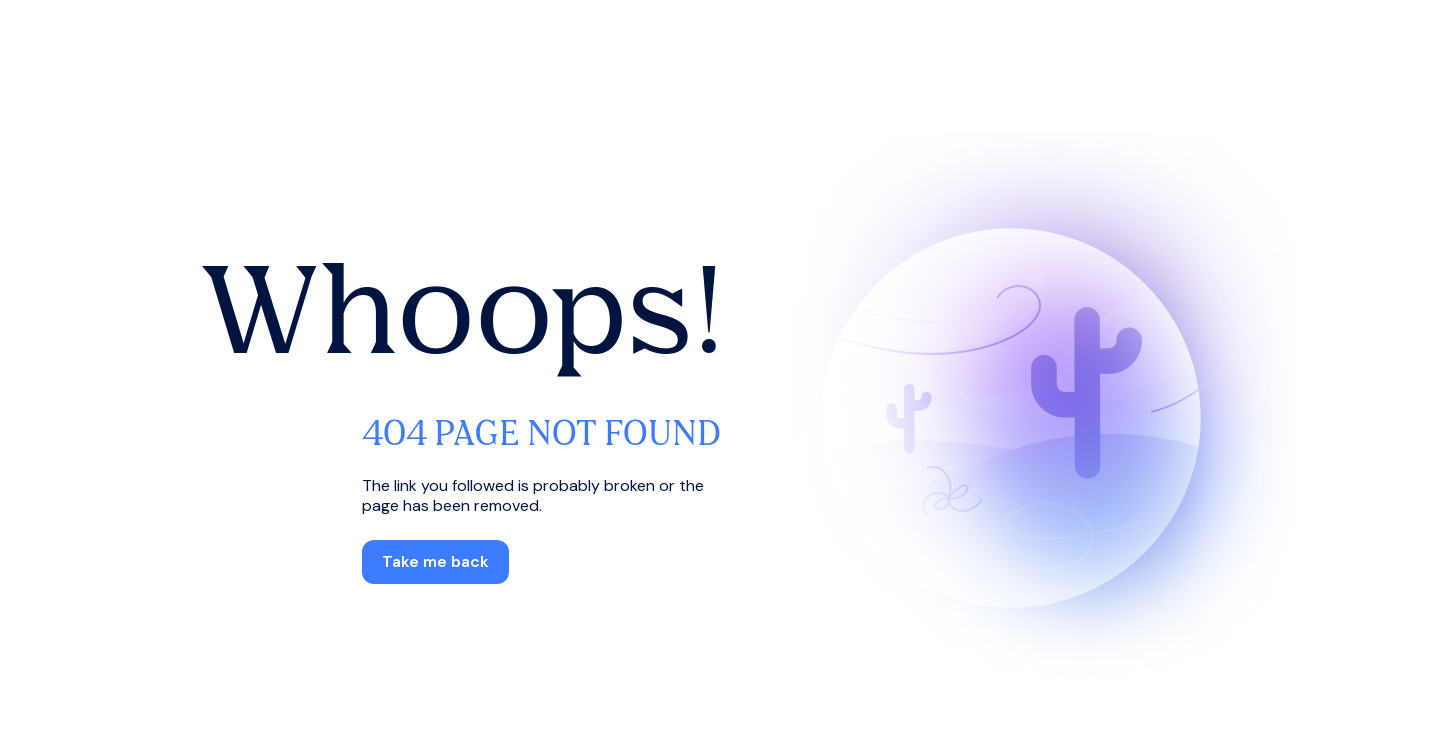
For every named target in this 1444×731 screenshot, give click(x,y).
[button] (435, 562)
